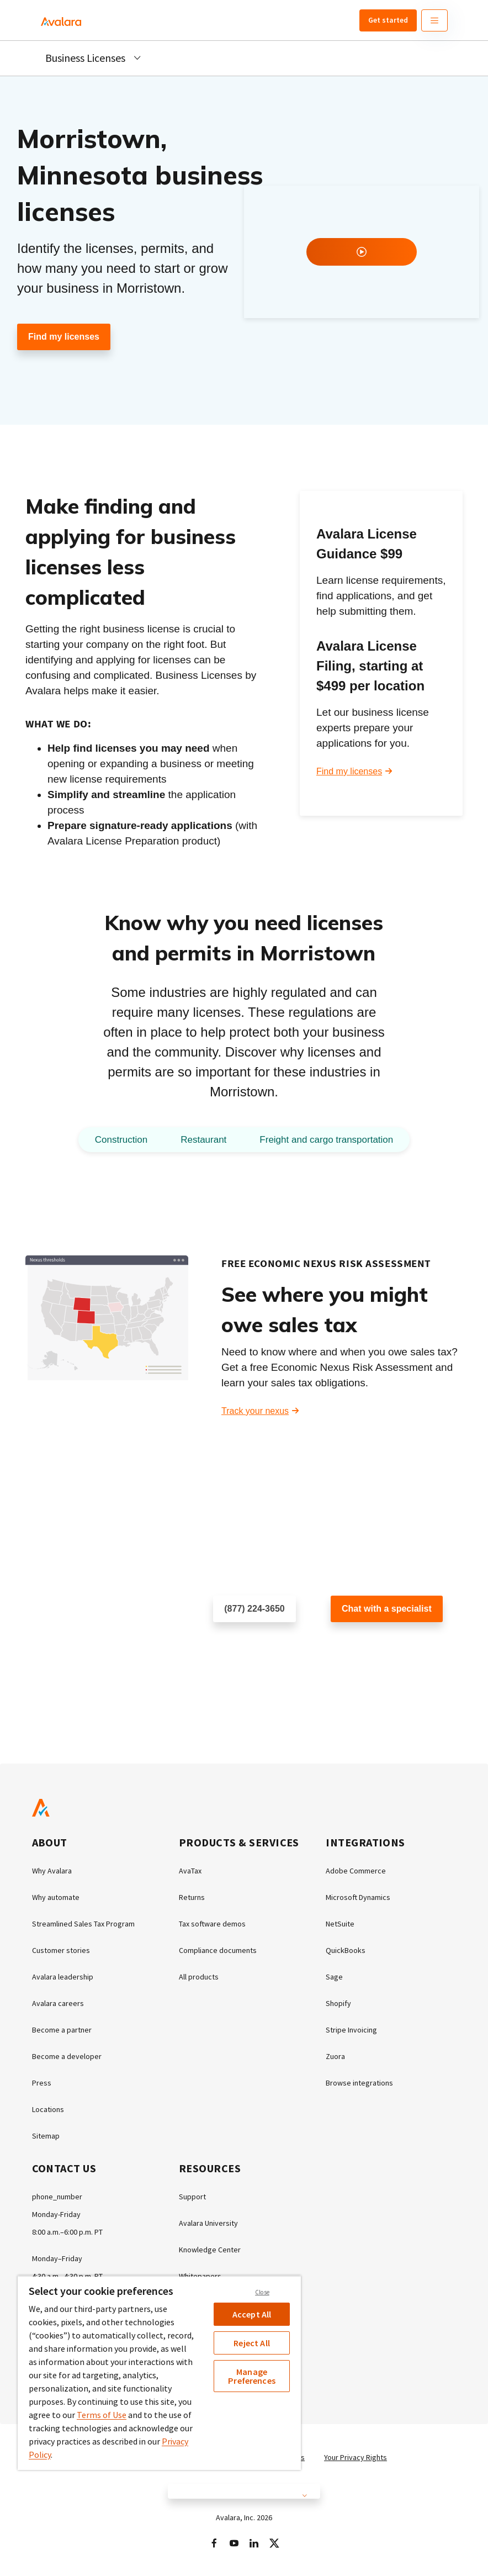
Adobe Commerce (356, 1871)
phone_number (57, 2197)
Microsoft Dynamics (358, 1897)
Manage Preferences (251, 2376)
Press (41, 2083)
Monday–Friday (57, 2258)
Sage (334, 1977)
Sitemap (46, 2136)
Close (262, 2292)
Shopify (338, 2003)
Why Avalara (52, 1871)
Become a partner (62, 2030)
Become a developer (67, 2056)
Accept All (252, 2314)
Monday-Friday (56, 2214)
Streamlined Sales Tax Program (83, 1924)
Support (192, 2197)
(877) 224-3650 (254, 1608)
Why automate (55, 1897)
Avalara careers (58, 2003)
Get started (388, 20)
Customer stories (61, 1950)
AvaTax (190, 1871)
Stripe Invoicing (351, 2030)
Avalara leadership (62, 1977)
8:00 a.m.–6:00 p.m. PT (67, 2232)
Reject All (252, 2342)
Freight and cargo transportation (326, 1139)
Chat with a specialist (387, 1608)
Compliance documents (218, 1950)
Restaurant (203, 1139)
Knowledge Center (210, 2250)
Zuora (335, 2056)
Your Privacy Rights (355, 2457)
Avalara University (208, 2223)
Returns (192, 1897)
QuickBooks (345, 1950)
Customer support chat (375, 1644)
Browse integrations (359, 2083)
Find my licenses (63, 336)
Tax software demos (212, 1924)
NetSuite (340, 1924)
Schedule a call (243, 1644)
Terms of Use (101, 2414)
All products (199, 1977)
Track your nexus (255, 1411)
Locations (48, 2109)
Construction (121, 1139)
